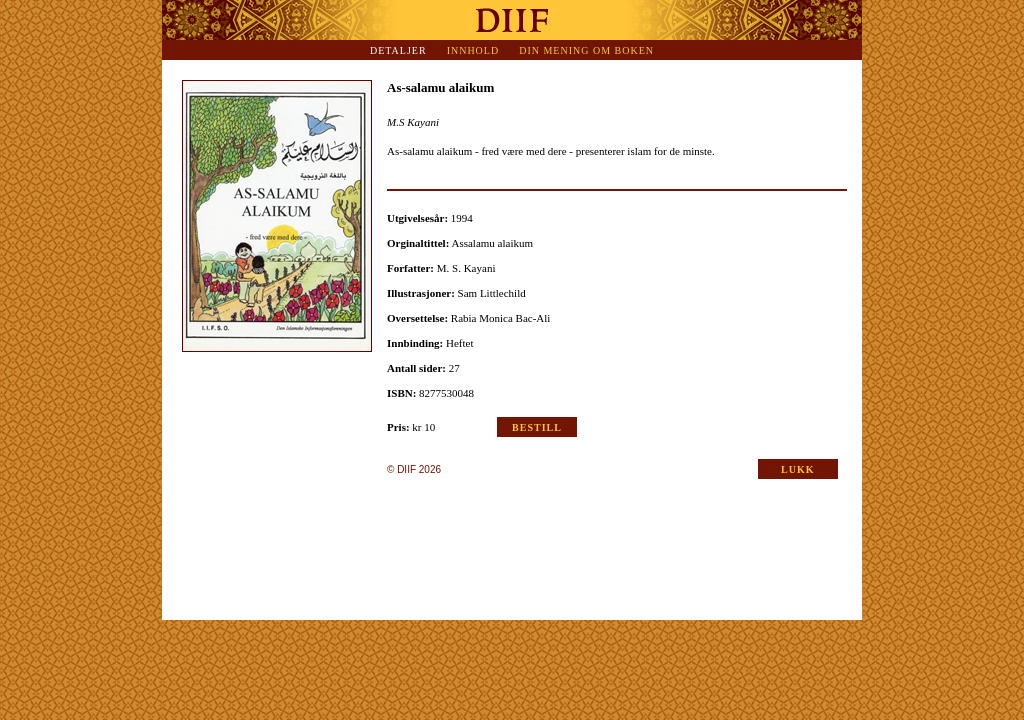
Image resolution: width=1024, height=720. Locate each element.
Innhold (473, 50)
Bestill (537, 427)
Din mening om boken (586, 50)
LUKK (797, 469)
